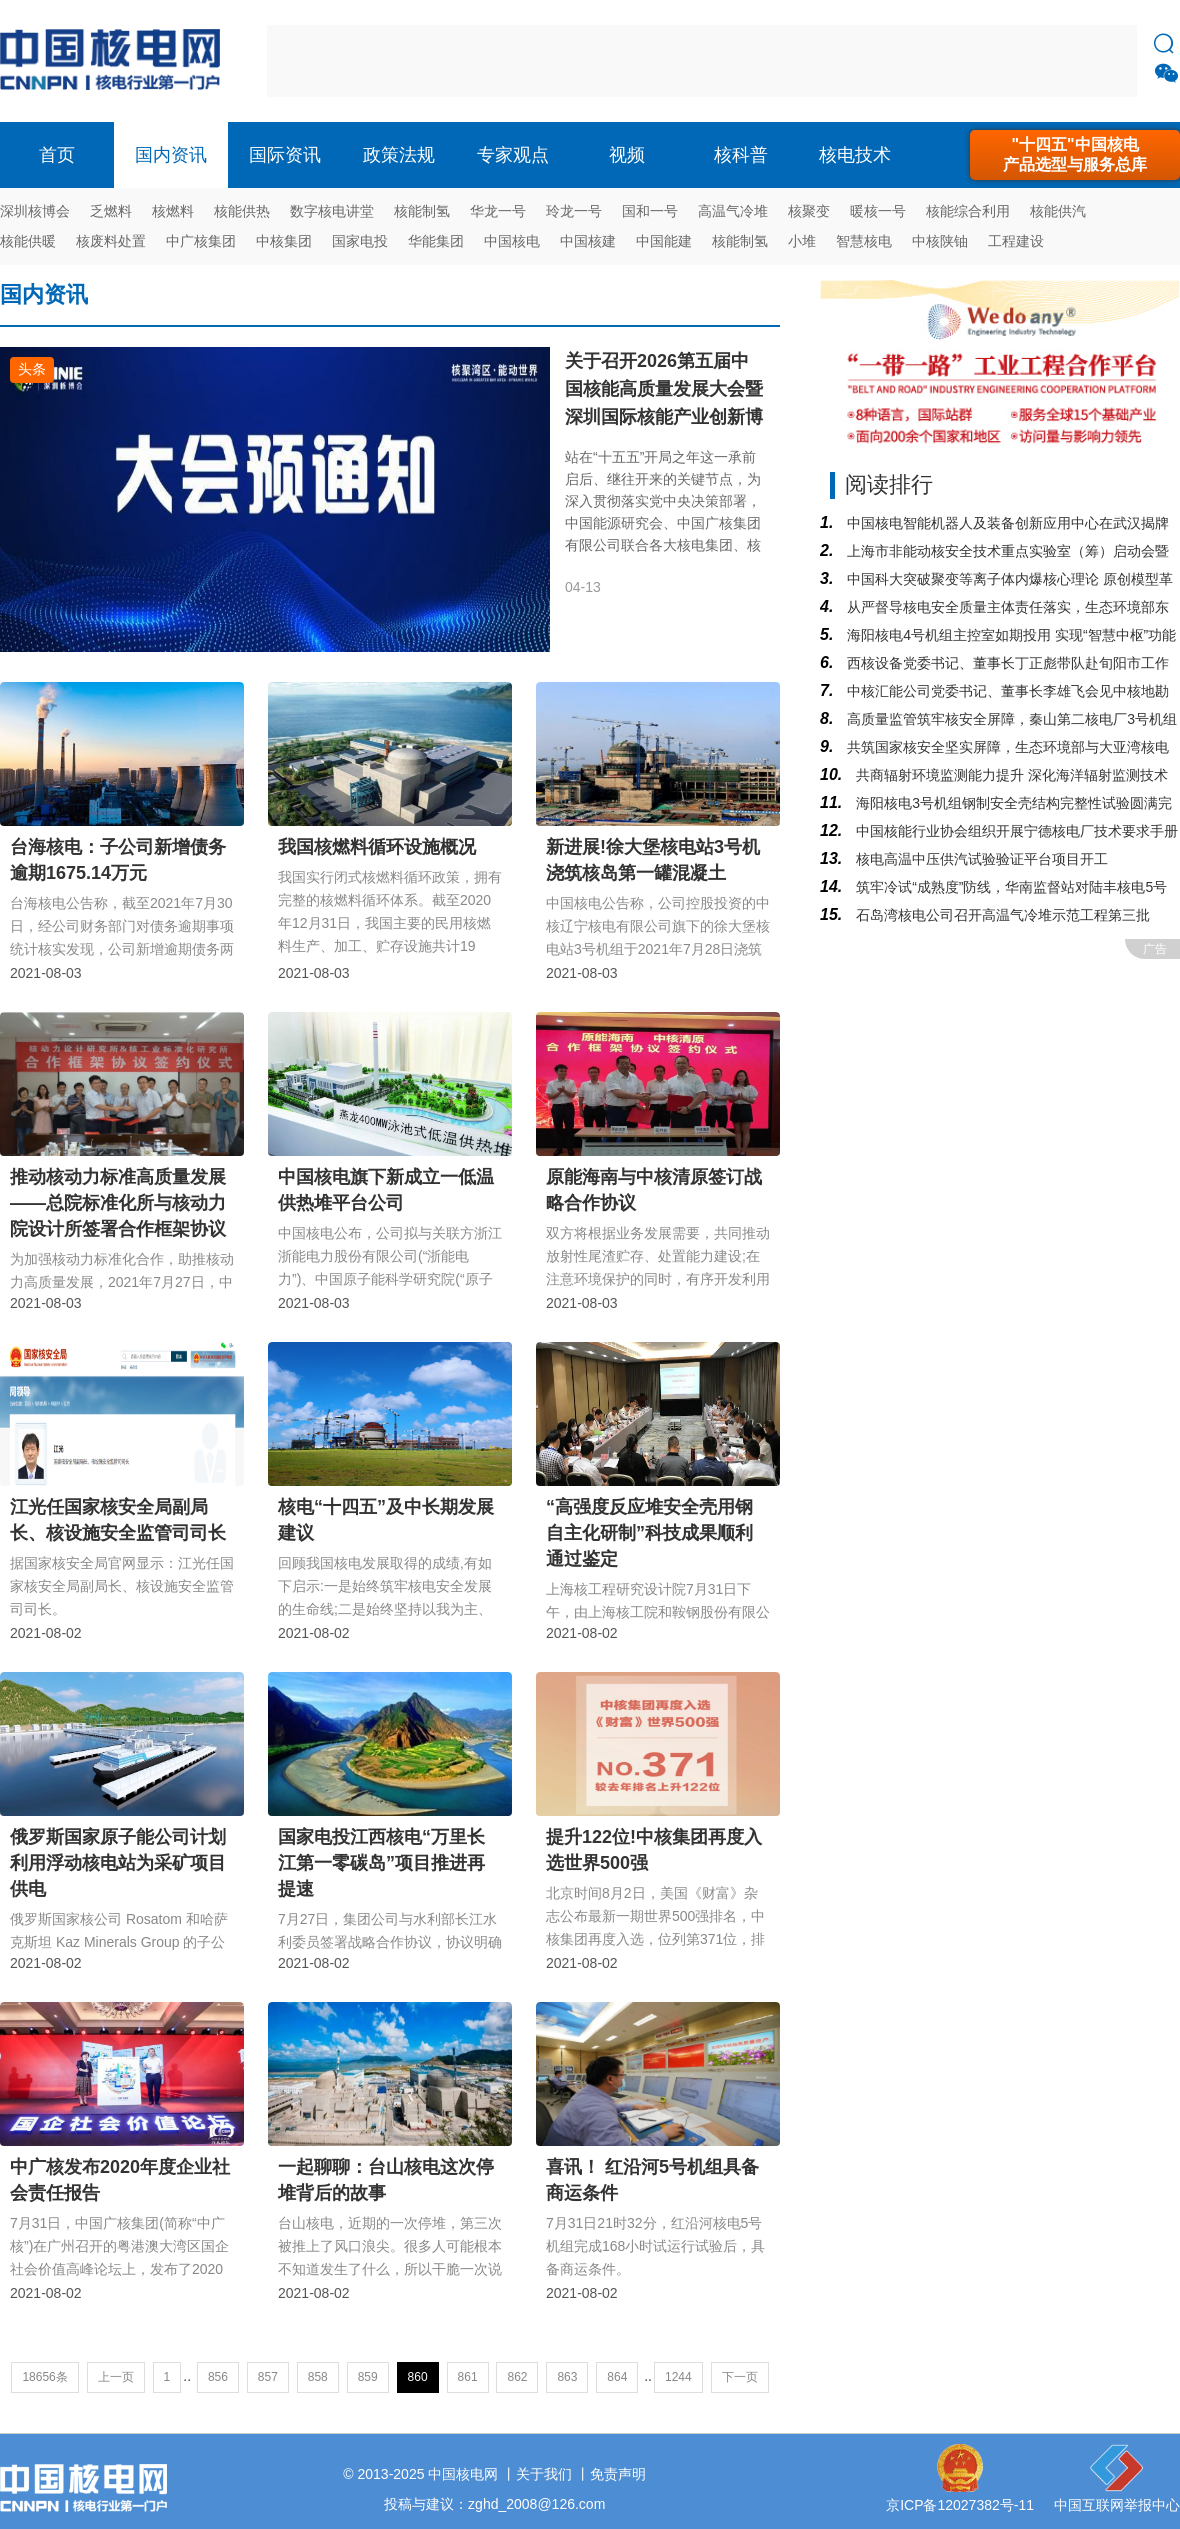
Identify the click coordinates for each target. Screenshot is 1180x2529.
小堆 (802, 241)
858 (318, 2377)
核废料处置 (111, 241)
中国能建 (664, 241)
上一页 (116, 2377)
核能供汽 (1058, 211)
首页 (57, 155)
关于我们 (544, 2474)
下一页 (740, 2377)
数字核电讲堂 (332, 211)
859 (368, 2377)
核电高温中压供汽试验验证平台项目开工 (980, 859)
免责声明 (618, 2474)
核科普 (741, 155)
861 (468, 2377)
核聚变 (809, 211)
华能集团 (436, 241)
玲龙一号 (574, 211)
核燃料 (173, 211)
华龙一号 (498, 211)
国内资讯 (171, 155)
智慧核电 (864, 241)
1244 (678, 2377)
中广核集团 (201, 241)
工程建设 (1016, 241)
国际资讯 (285, 155)
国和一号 (650, 211)
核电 (115, 61)
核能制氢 (422, 211)
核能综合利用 (968, 211)
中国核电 (512, 241)
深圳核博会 (35, 211)
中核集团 (284, 241)
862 (517, 2377)
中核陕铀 (940, 241)
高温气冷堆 (733, 211)
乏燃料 (111, 211)
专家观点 (513, 155)
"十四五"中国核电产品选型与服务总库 (1075, 154)
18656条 (44, 2377)
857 (268, 2377)
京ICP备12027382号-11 (960, 2505)
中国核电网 (463, 2474)
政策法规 (399, 155)
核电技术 (855, 155)
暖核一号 (878, 211)
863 (567, 2377)
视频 (627, 155)
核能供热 (242, 211)
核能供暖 (28, 241)
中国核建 (588, 241)
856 (218, 2377)
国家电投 (360, 241)
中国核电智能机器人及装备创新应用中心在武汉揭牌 (1006, 523)
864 (617, 2377)
